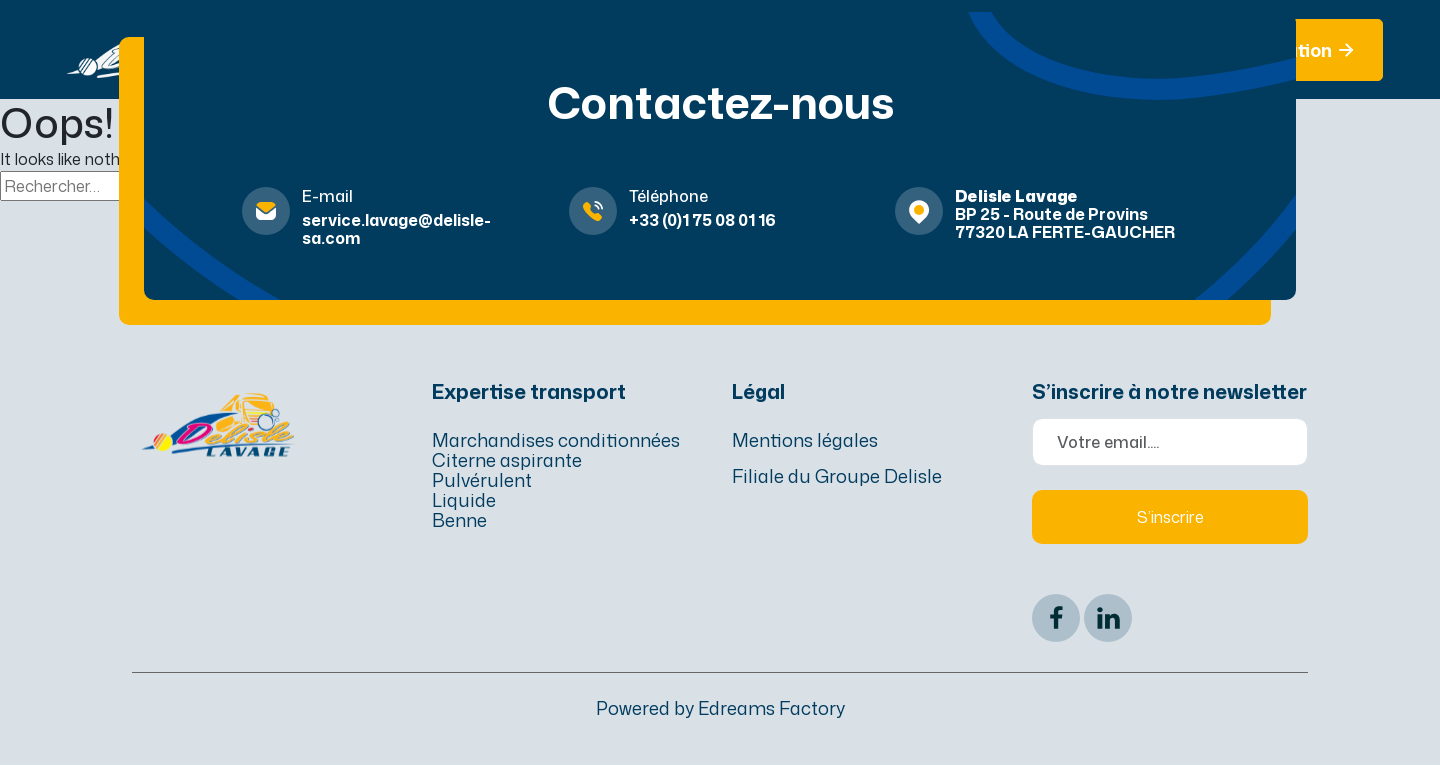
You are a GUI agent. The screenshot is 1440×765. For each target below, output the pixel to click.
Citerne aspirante (507, 460)
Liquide (464, 500)
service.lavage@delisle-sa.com (396, 229)
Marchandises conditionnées (556, 440)
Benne (459, 520)
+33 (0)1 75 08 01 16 (702, 220)
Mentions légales (805, 440)
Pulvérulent (482, 480)
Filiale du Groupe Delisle (837, 476)
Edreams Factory (771, 708)
